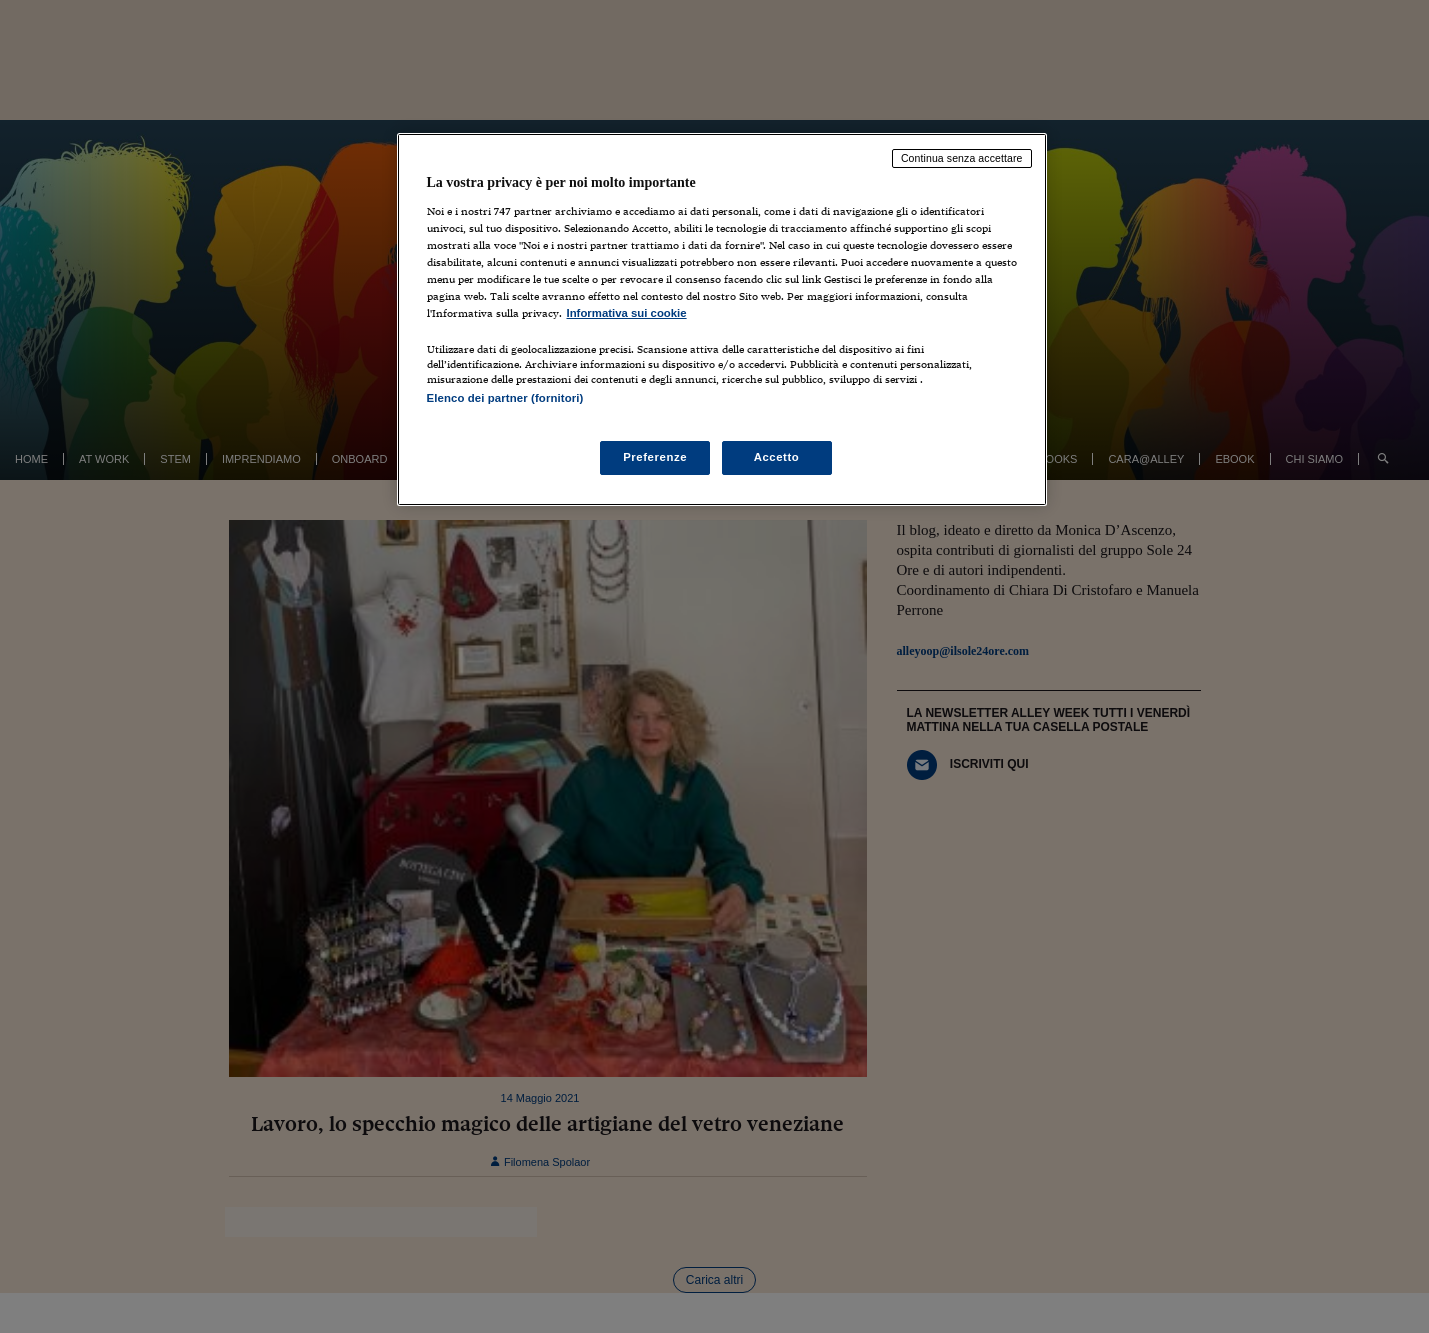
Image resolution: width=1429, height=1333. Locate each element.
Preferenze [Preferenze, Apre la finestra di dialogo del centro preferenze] (655, 457)
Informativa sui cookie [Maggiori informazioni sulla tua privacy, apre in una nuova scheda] (627, 313)
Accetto (777, 457)
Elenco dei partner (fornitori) (505, 398)
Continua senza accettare (962, 158)
